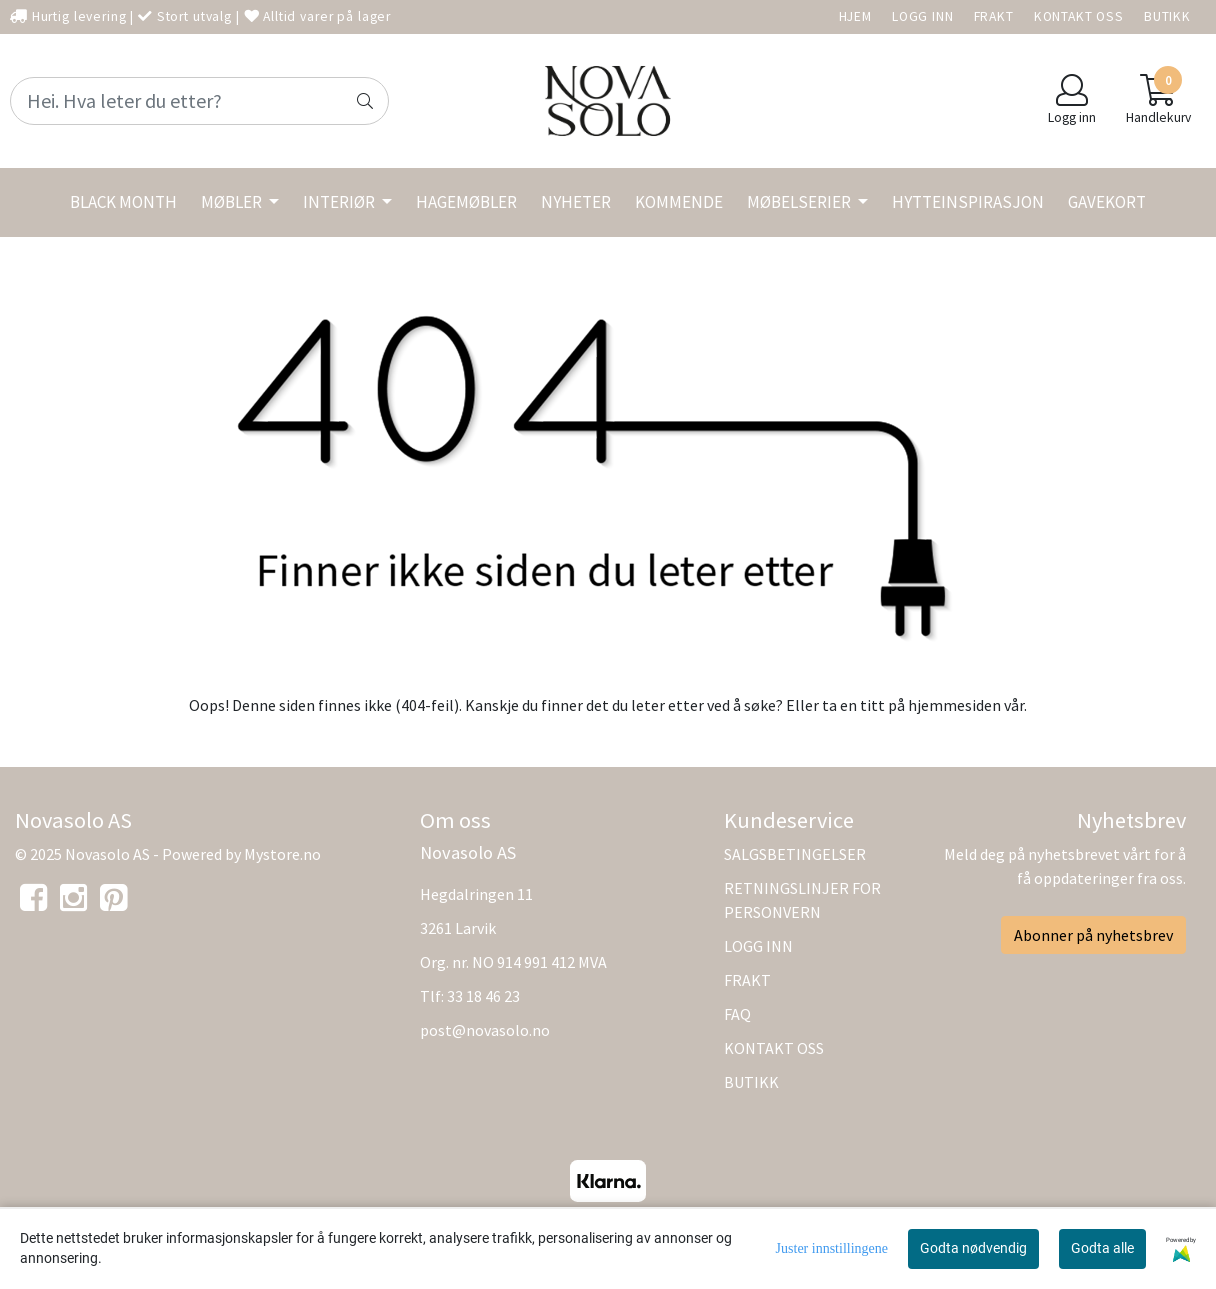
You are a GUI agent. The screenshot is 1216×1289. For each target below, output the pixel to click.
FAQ (737, 1014)
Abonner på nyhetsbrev (1093, 935)
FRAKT (994, 16)
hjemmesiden (954, 705)
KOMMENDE (679, 202)
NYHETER (576, 202)
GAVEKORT (1107, 202)
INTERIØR (340, 202)
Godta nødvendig (973, 1248)
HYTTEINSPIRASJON (968, 202)
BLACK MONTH (123, 202)
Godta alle (1102, 1248)
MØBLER (233, 202)
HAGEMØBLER (466, 202)
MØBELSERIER (800, 202)
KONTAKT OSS (1079, 16)
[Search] (199, 101)
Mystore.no (282, 854)
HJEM (855, 16)
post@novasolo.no (485, 1030)
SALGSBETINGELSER (795, 854)
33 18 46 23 (483, 996)
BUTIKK (1167, 16)
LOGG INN (923, 16)
